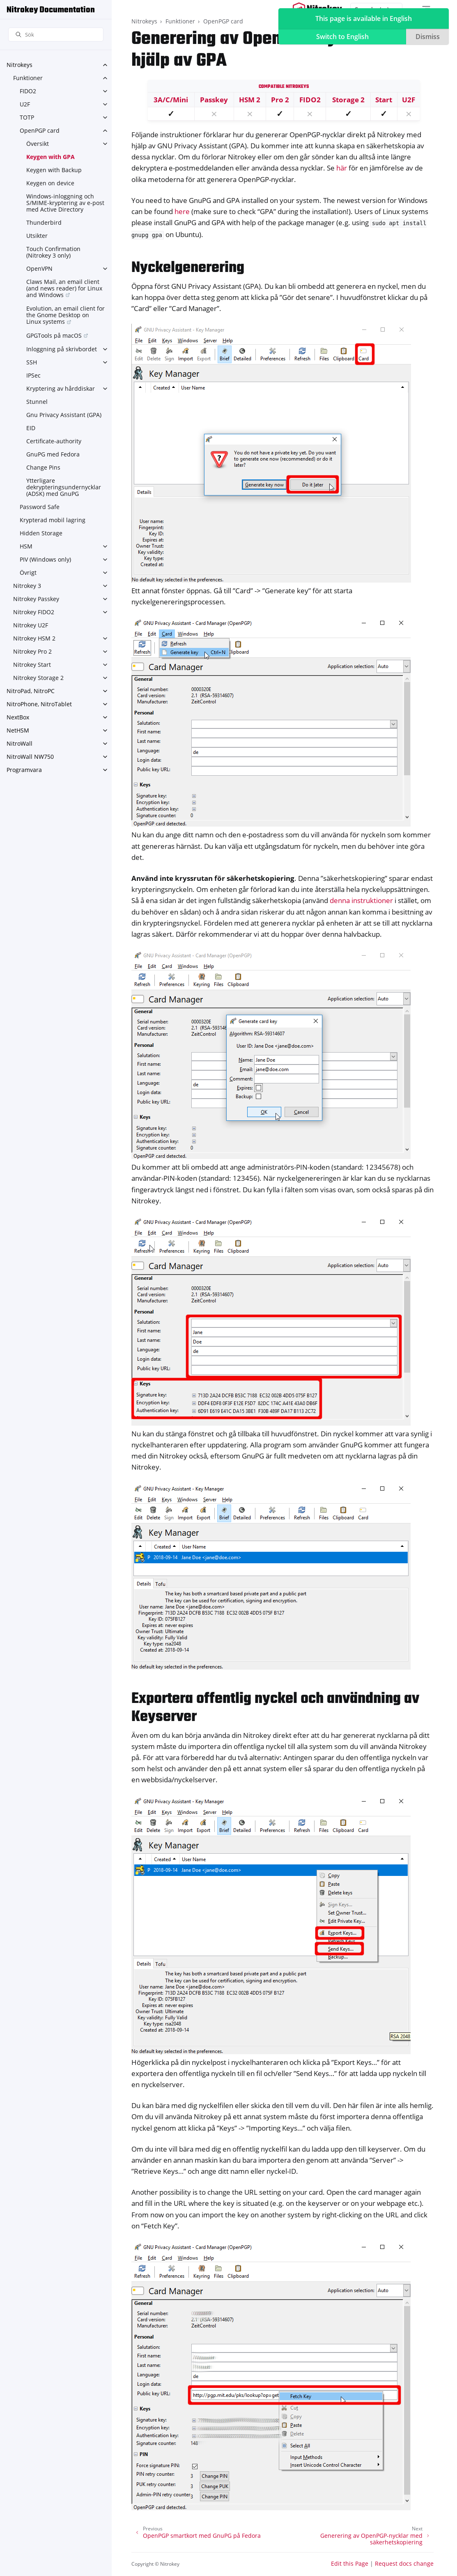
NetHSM (18, 730)
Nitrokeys (19, 65)
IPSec (33, 375)
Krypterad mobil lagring (52, 520)
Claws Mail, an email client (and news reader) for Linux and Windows (64, 288)
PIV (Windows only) (45, 559)
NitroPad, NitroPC (31, 691)
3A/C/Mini (171, 99)
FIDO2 (28, 91)
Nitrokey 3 (27, 586)
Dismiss (428, 36)
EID (30, 428)
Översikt (37, 143)
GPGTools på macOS (54, 335)
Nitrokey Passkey (36, 599)
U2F (25, 104)
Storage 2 (348, 99)
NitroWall (19, 743)
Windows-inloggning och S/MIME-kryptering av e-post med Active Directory (65, 202)
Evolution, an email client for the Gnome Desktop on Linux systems (65, 314)
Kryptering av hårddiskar (60, 388)
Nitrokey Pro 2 (32, 651)
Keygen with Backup (54, 170)
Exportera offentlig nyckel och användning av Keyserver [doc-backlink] (275, 1708)
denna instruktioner (361, 900)
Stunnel (37, 402)
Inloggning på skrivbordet (61, 349)
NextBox (18, 717)
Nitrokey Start (32, 664)
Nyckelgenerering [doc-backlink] (187, 268)
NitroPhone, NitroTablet (39, 704)
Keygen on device (50, 183)
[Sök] (56, 34)
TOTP (27, 117)
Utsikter (37, 236)
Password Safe (40, 507)
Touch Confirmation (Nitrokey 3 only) (53, 252)
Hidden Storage (41, 533)
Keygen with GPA (50, 157)
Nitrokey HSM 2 (34, 638)
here (182, 211)
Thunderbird (44, 222)
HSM (26, 546)
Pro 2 (280, 99)
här (341, 168)
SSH (31, 362)
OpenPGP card (40, 130)
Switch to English (342, 36)
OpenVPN (39, 268)
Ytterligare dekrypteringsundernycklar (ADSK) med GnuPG (63, 487)
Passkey (214, 99)
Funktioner (28, 78)
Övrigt (28, 572)
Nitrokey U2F (30, 625)
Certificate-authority (53, 441)
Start (383, 99)
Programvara (24, 770)
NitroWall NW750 (30, 756)
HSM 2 (249, 99)
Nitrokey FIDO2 (33, 612)
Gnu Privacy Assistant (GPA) (63, 415)
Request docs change (404, 2563)
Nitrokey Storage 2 (38, 678)
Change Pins (43, 467)
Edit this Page (349, 2563)
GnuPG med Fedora (53, 454)
